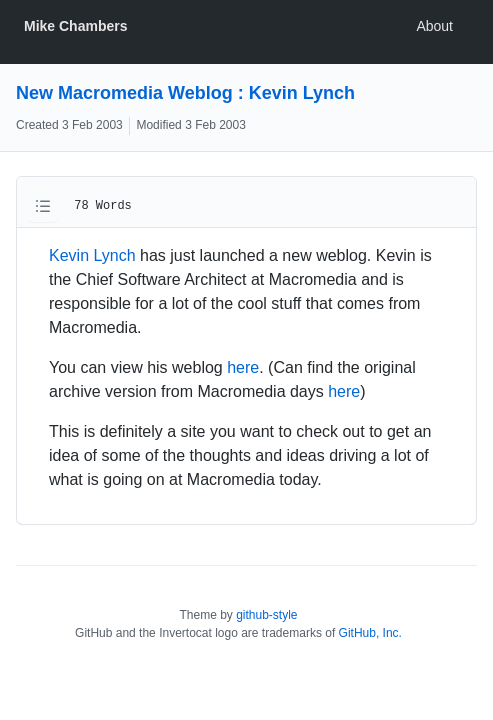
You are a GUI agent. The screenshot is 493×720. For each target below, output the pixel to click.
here (243, 367)
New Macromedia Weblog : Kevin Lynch (185, 93)
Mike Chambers (75, 26)
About (434, 26)
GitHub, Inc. (370, 633)
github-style (266, 615)
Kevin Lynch (92, 255)
